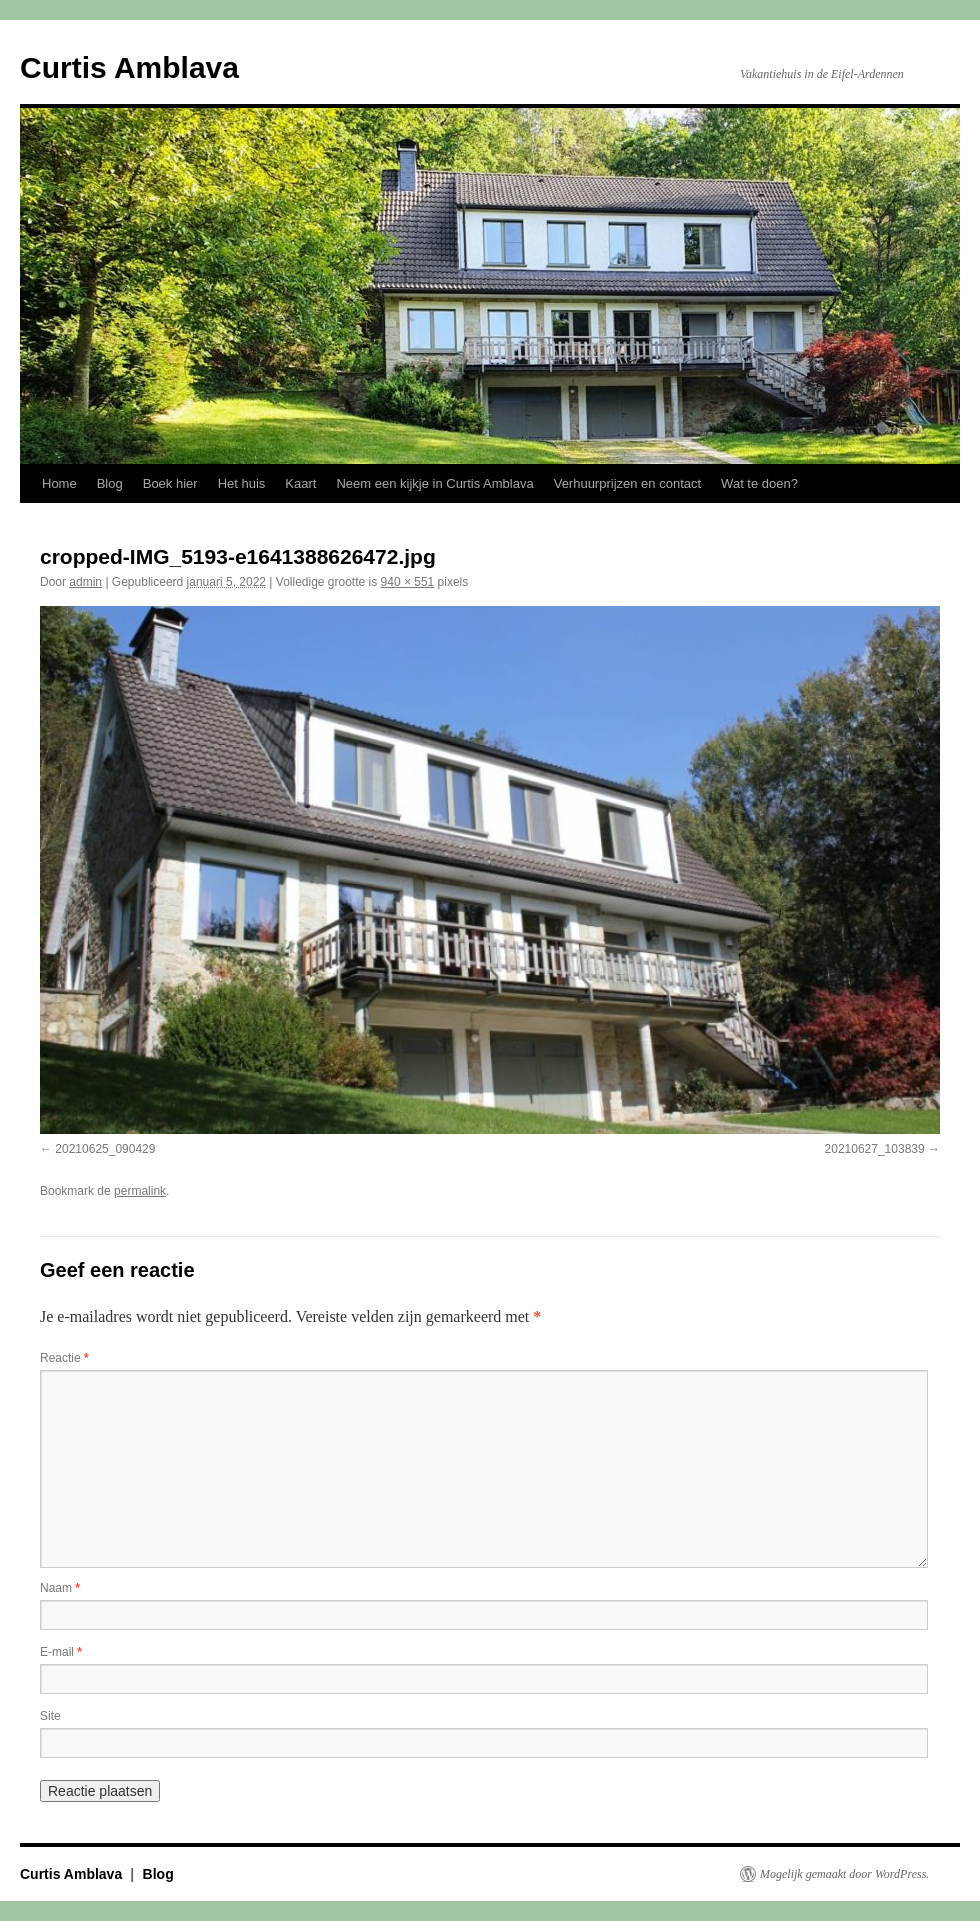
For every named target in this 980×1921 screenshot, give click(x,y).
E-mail (61, 1652)
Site (50, 1716)
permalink (140, 1191)
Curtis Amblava (129, 67)
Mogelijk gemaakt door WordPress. (844, 1874)
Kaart (300, 483)
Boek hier (170, 483)
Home (59, 483)
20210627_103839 (875, 1149)
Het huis (242, 483)
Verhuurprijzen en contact (627, 483)
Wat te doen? (759, 483)
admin (85, 582)
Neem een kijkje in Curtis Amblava (434, 483)
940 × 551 (408, 582)
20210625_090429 (105, 1149)
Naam (60, 1588)
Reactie (64, 1358)
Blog (110, 483)
